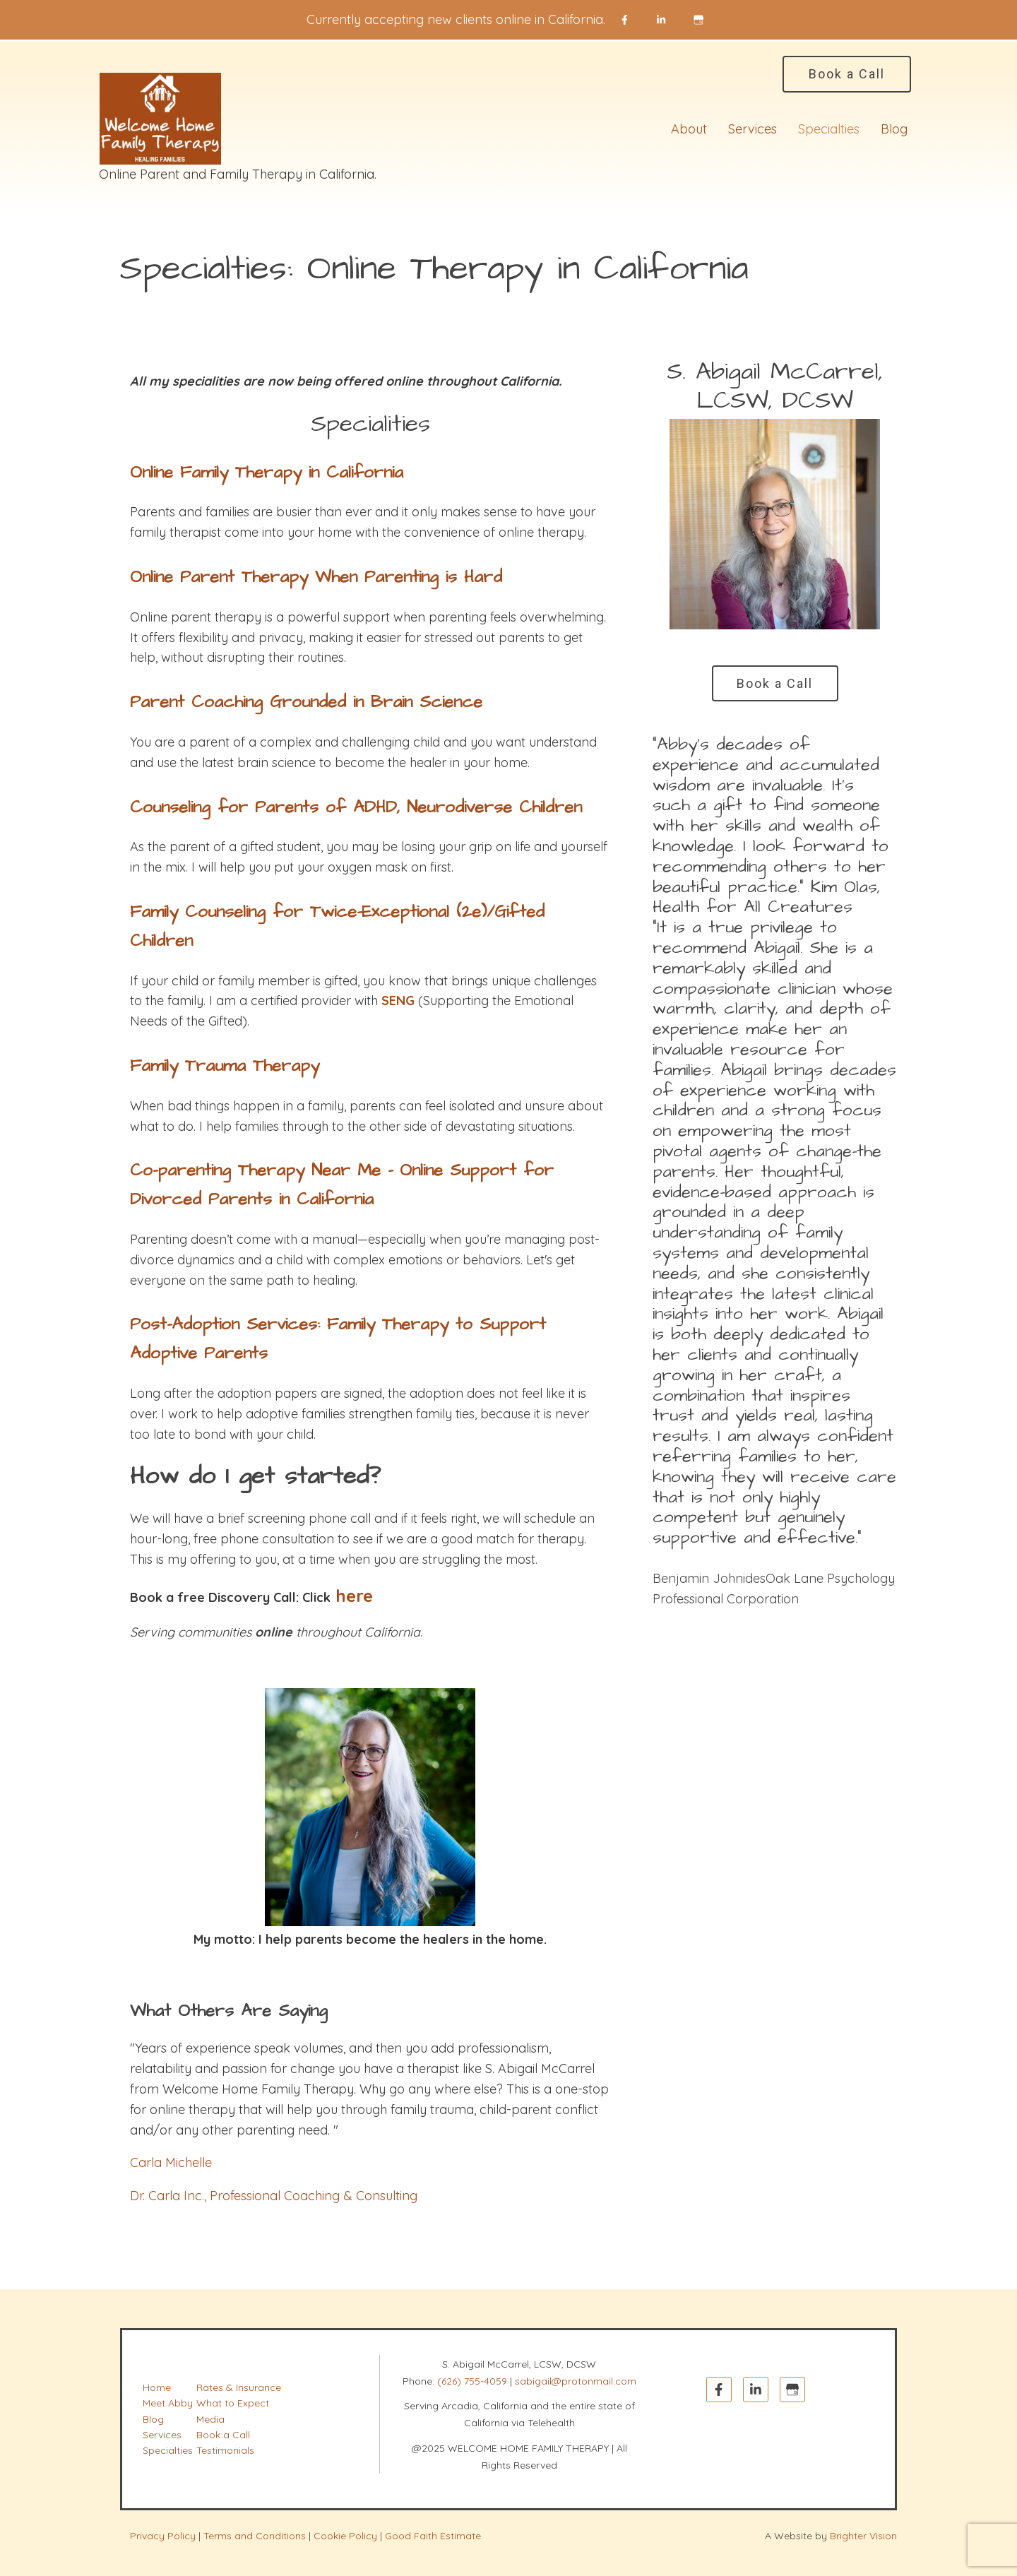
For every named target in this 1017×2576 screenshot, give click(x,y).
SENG (398, 1000)
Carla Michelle (171, 2162)
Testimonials (225, 2450)
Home (157, 2387)
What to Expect (232, 2403)
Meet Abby (168, 2403)
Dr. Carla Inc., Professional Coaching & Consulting (273, 2196)
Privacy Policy (163, 2535)
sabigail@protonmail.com (575, 2381)
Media (210, 2419)
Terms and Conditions (254, 2535)
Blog (894, 129)
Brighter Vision (863, 2535)
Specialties (829, 129)
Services (752, 129)
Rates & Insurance (238, 2387)
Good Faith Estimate (433, 2535)
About (689, 129)
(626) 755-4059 (472, 2381)
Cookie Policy (345, 2535)
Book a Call (847, 73)
